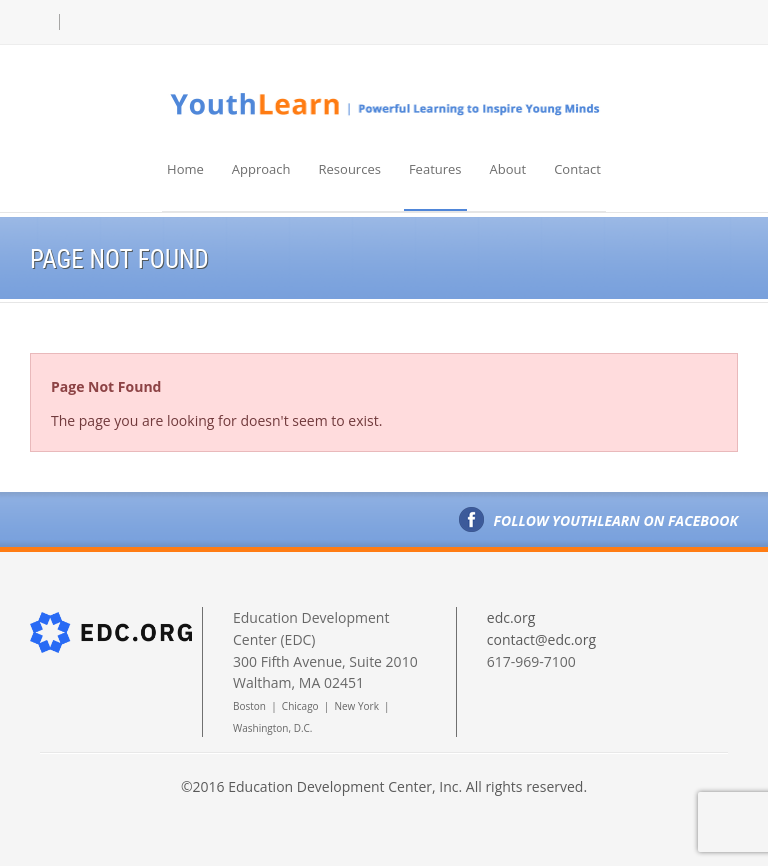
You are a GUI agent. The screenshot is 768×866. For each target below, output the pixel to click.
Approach (261, 169)
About (508, 169)
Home (185, 169)
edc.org (511, 617)
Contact (577, 169)
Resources (350, 169)
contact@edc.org (541, 639)
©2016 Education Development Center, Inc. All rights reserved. (384, 786)
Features (435, 169)
